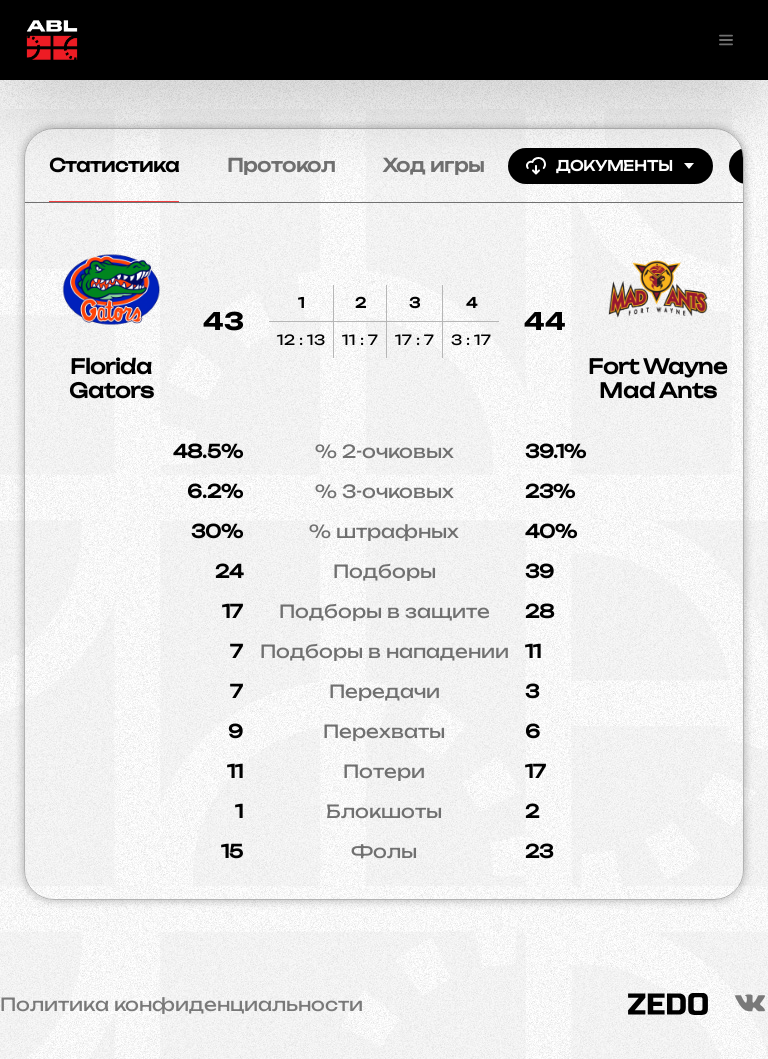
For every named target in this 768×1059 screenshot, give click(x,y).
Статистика (114, 165)
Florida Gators (111, 378)
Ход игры (433, 165)
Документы (610, 166)
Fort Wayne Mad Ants (657, 378)
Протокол (281, 165)
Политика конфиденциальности (181, 1004)
